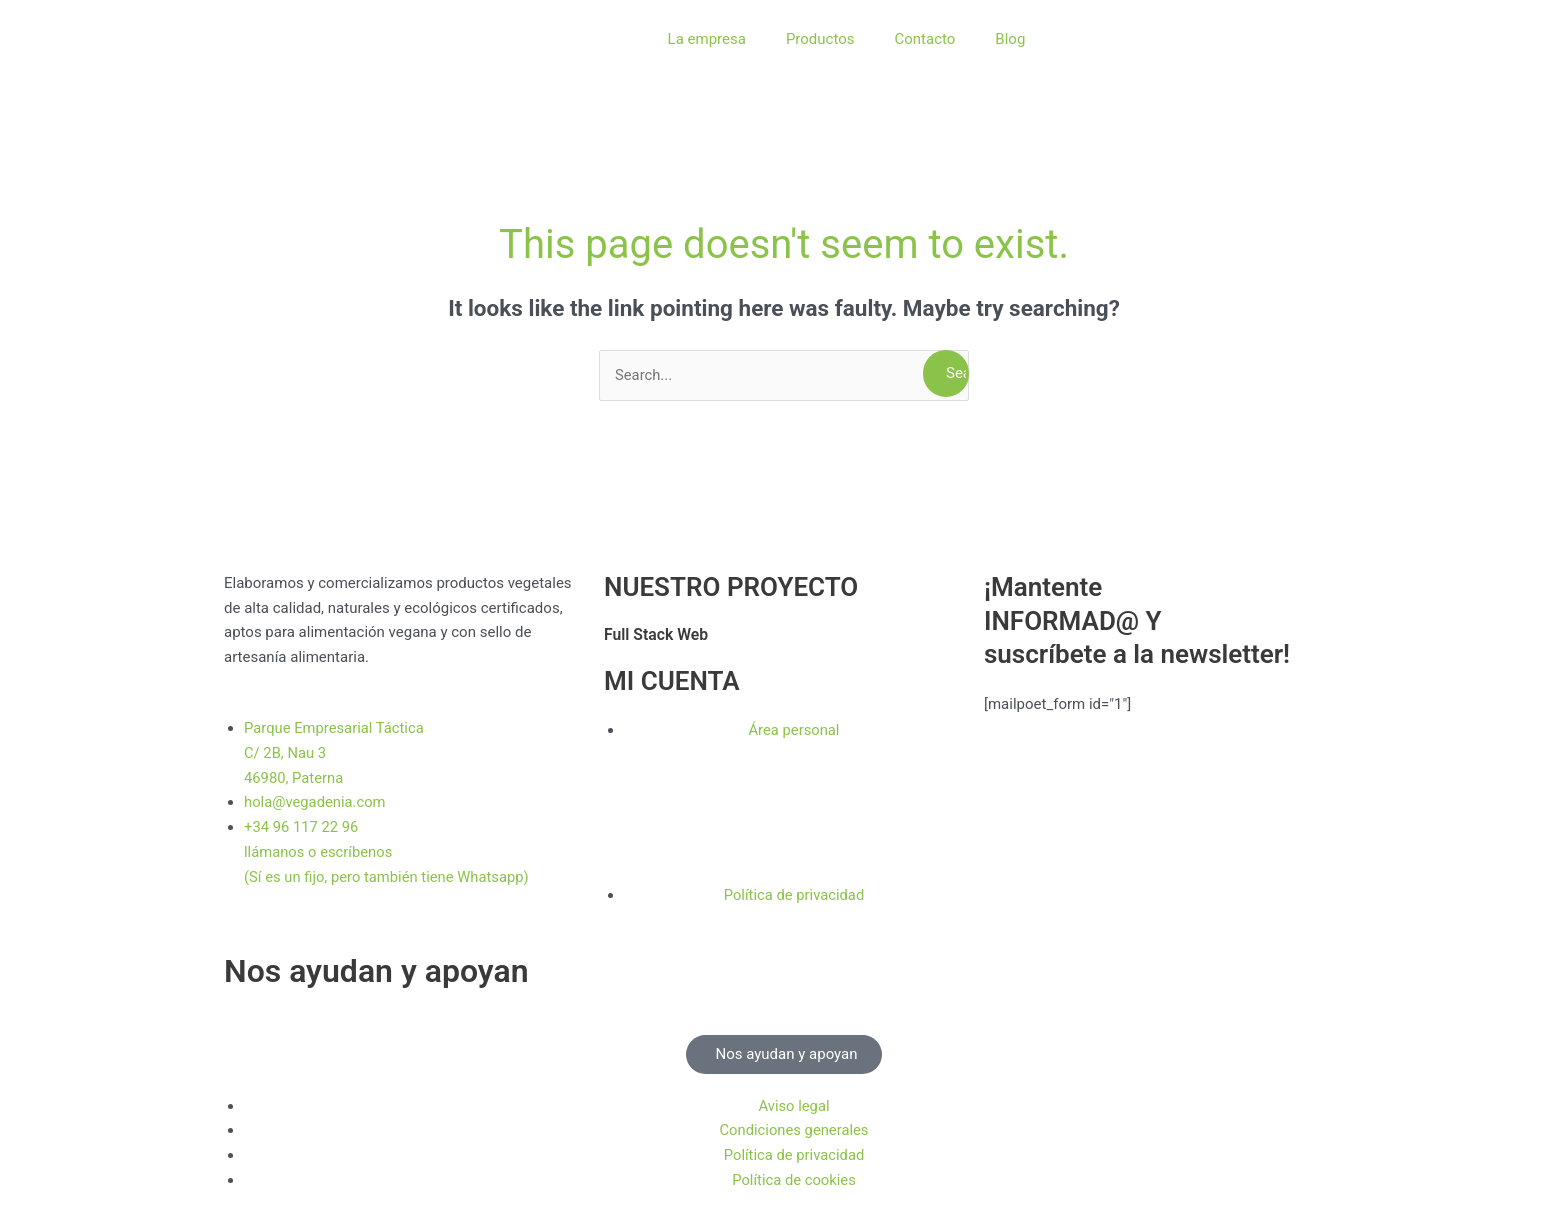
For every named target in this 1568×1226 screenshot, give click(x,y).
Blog (1010, 39)
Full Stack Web (657, 634)
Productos (820, 39)
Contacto (924, 39)
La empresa (707, 39)
